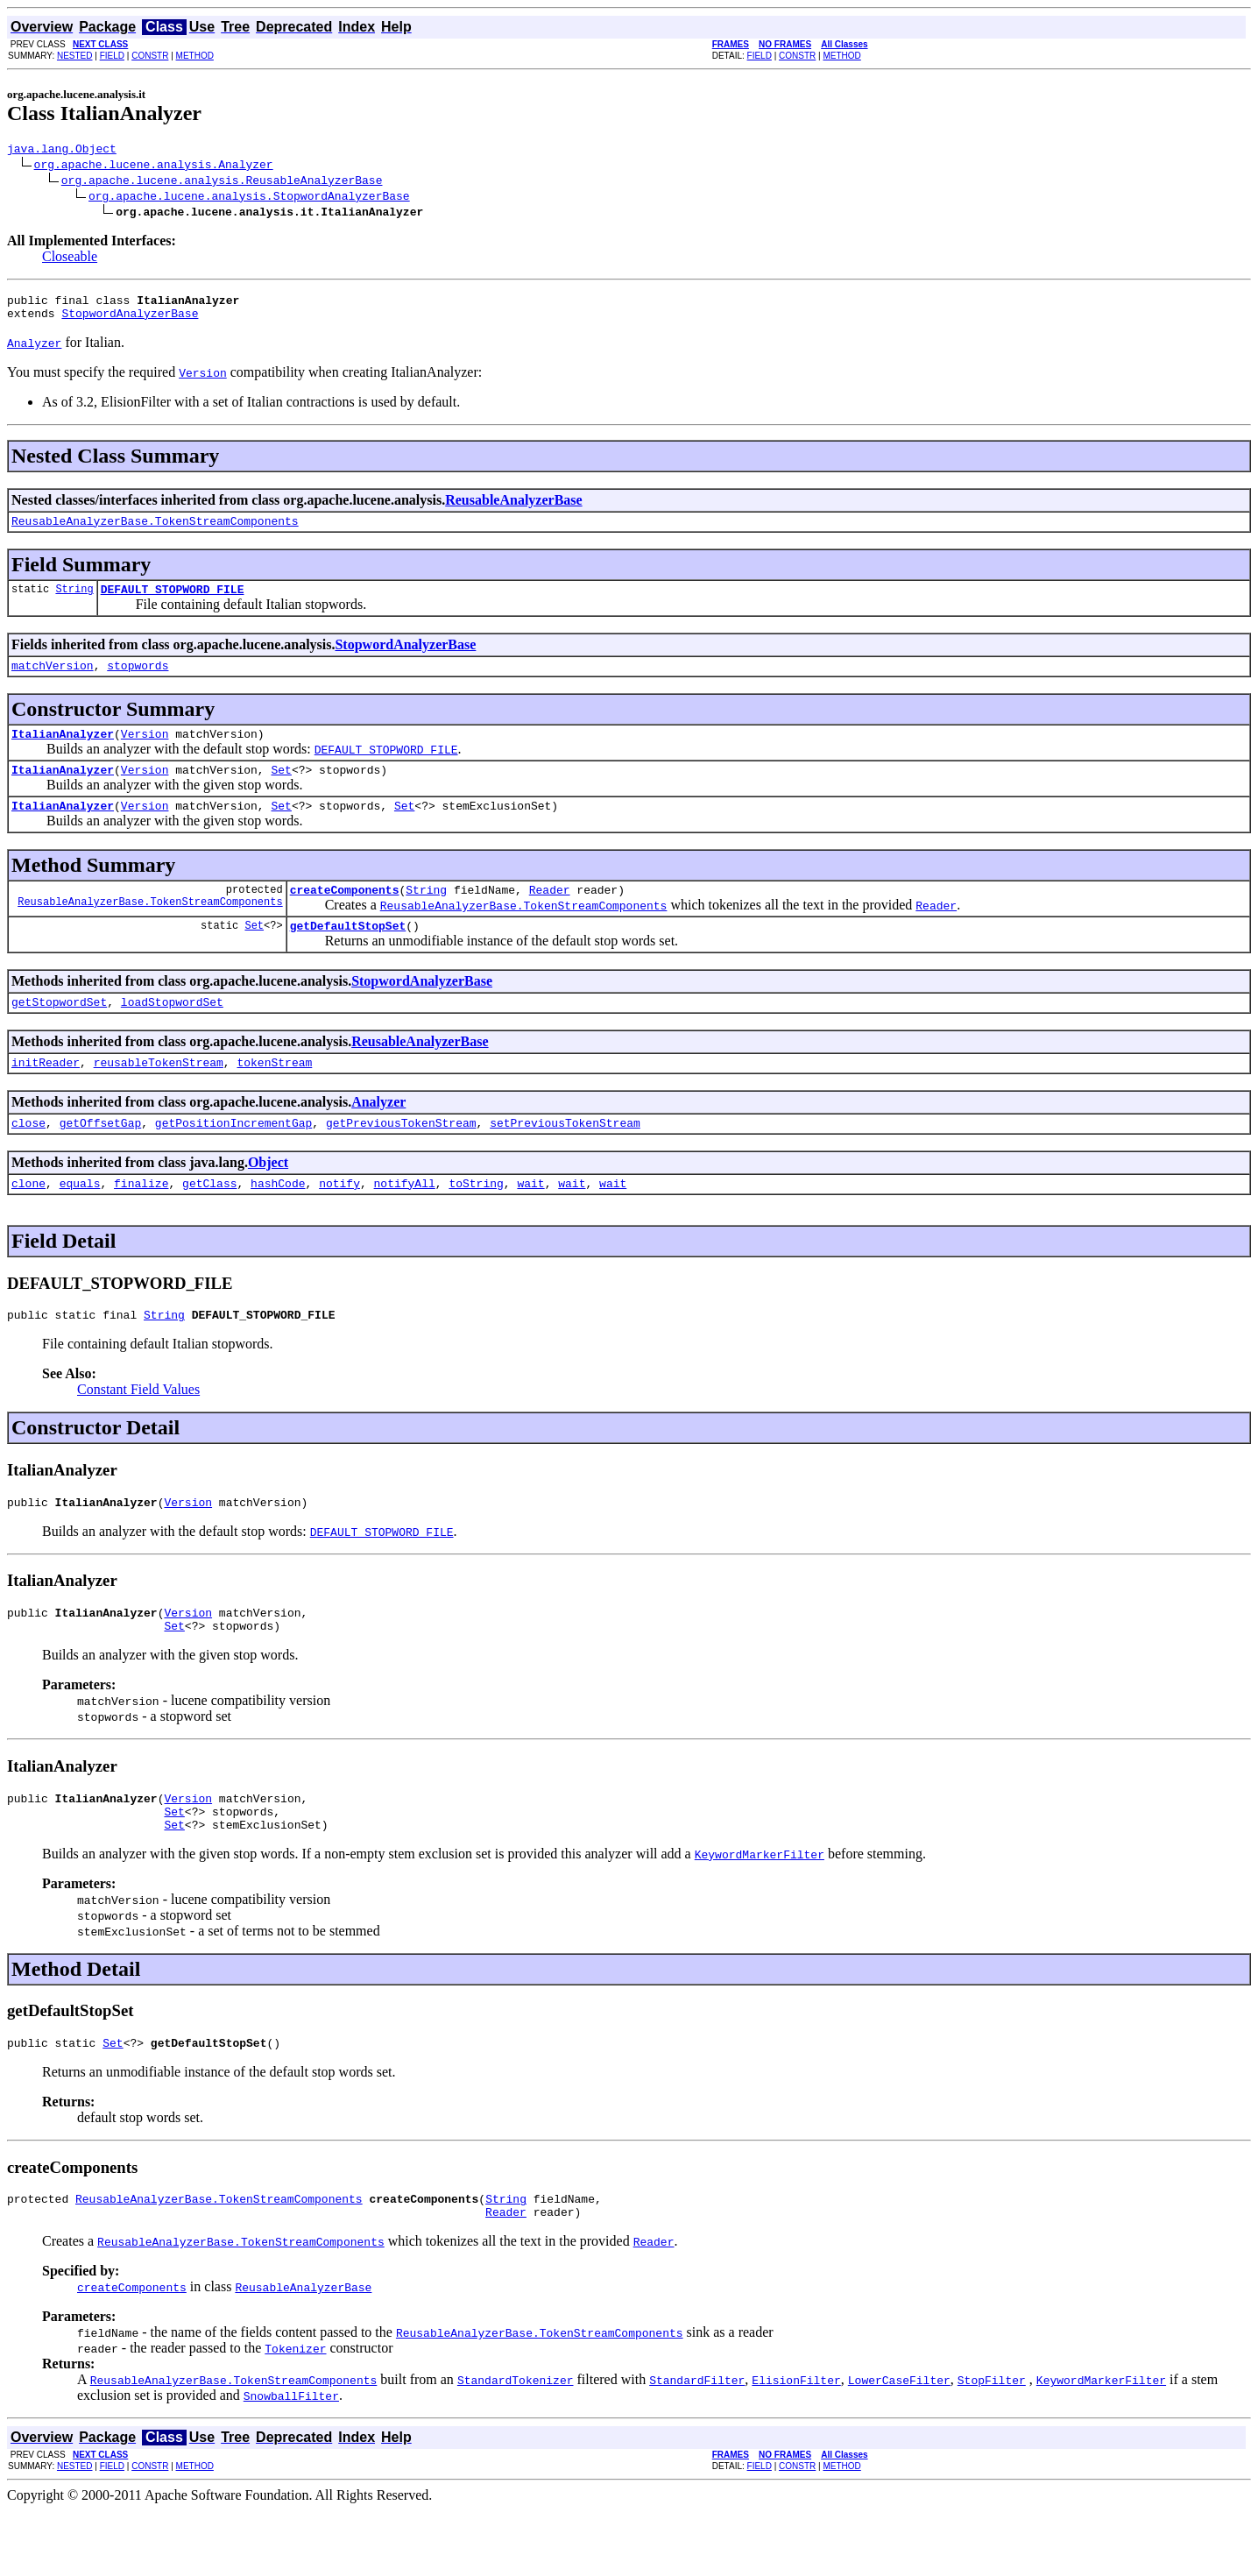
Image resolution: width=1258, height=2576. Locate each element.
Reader (549, 916)
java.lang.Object (62, 151)
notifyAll (404, 1222)
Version (145, 752)
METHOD (195, 55)
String (74, 601)
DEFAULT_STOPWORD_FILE (172, 602)
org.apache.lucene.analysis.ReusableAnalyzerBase (222, 182)
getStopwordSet (59, 1033)
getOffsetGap (101, 1159)
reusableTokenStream (158, 1096)
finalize (141, 1222)
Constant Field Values (138, 1431)
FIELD (112, 55)
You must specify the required (93, 379)
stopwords (137, 681)
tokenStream (274, 1096)
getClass (209, 1222)
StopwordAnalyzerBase (129, 321)
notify (339, 1222)
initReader (45, 1096)
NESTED (75, 55)
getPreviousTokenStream (401, 1159)
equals (80, 1222)
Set (281, 790)
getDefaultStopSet (348, 954)
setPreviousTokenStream (565, 1159)
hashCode (278, 1222)
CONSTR (149, 55)
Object (268, 1199)
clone (28, 1222)
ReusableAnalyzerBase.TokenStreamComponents (155, 531)
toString (476, 1222)
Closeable (69, 258)
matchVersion (52, 681)
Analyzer (378, 1136)
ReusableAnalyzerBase (513, 507)
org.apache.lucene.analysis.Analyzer (153, 166)
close (28, 1159)
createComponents (344, 916)
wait (530, 1222)
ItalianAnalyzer (62, 752)
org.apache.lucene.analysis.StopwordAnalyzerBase (249, 198)
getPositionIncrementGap (233, 1159)
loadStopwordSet (172, 1033)
